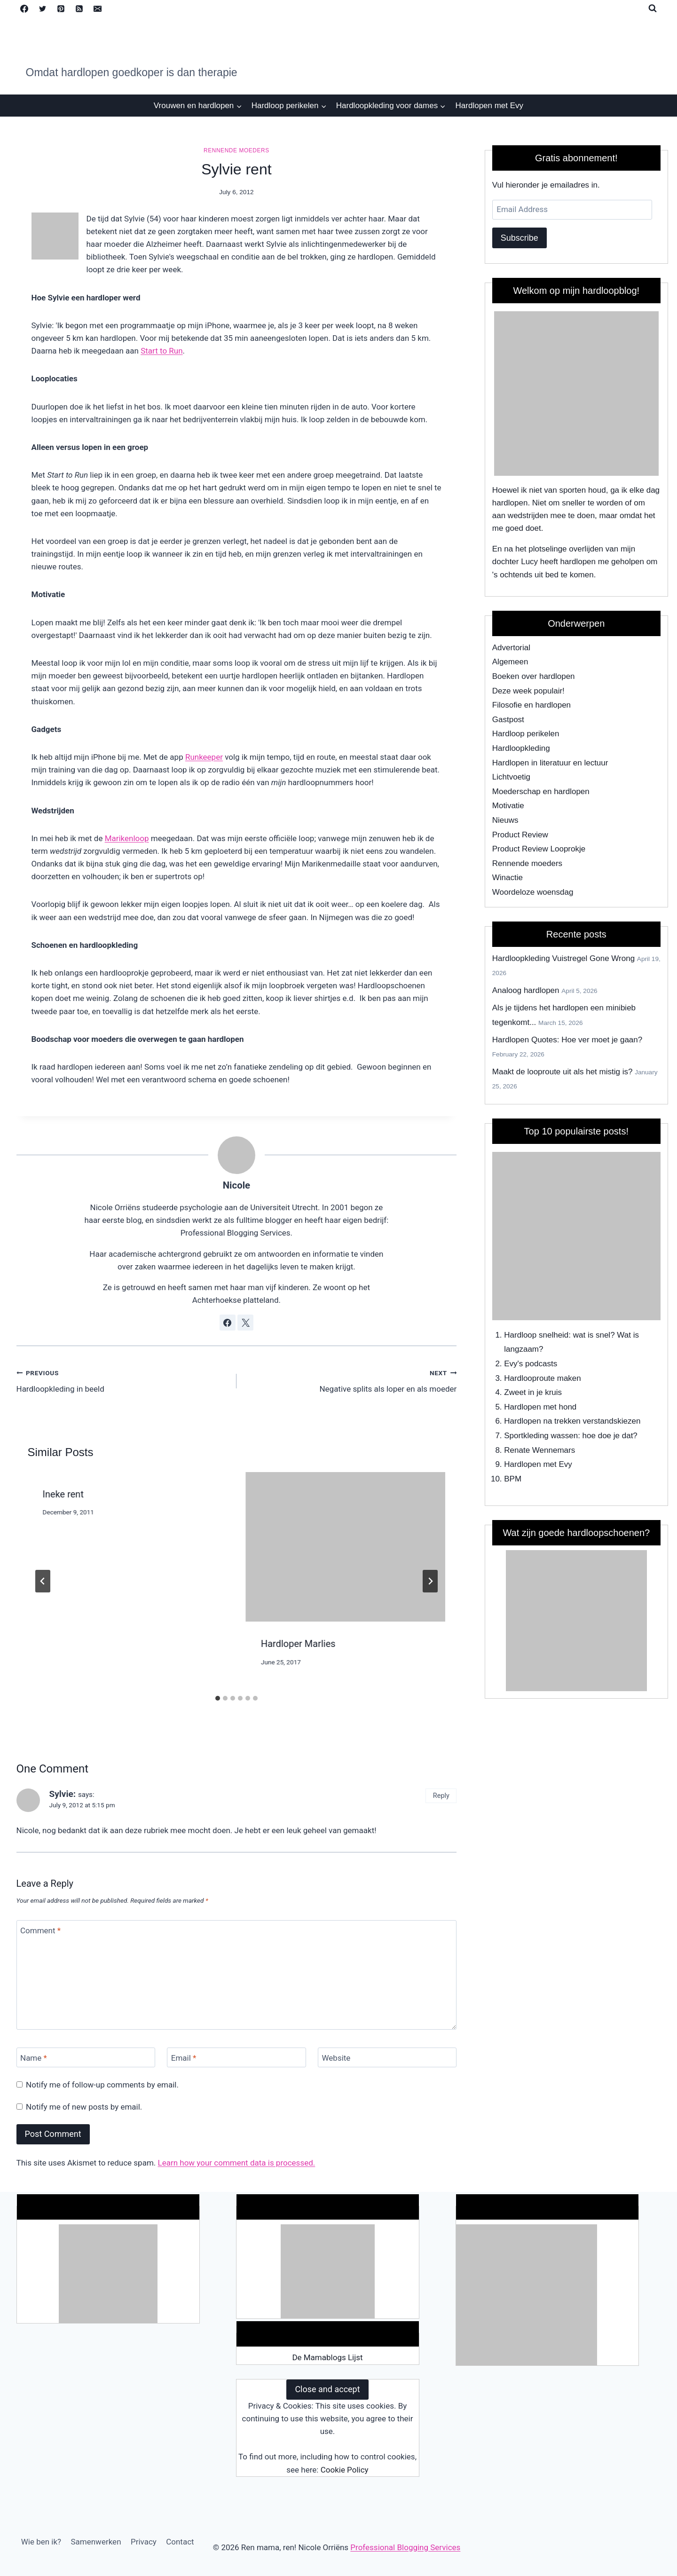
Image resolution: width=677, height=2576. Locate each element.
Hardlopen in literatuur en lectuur (550, 762)
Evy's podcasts (530, 1363)
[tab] (217, 1698)
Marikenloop (127, 838)
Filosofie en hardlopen (531, 705)
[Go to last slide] (42, 1581)
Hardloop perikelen (525, 733)
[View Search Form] (652, 8)
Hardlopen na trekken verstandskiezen (572, 1421)
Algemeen (510, 661)
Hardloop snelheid (536, 1335)
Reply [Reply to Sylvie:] (441, 1796)
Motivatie (508, 805)
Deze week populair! (528, 690)
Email (184, 2058)
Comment (40, 1930)
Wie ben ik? (41, 2541)
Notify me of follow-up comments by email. (102, 2084)
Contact (180, 2541)
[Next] (430, 1581)
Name (33, 2058)
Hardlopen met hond (540, 1406)
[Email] (98, 8)
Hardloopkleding (521, 748)
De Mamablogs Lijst (327, 2357)
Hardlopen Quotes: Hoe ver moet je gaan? (567, 1039)
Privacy (144, 2541)
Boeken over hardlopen (533, 676)
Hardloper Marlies (298, 1643)
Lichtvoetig (511, 776)
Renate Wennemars (539, 1450)
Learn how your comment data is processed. (236, 2162)
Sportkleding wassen (541, 1435)
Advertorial (511, 647)
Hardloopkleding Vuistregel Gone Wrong (563, 958)
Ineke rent (63, 1494)
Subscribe (519, 238)
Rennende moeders (236, 150)
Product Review (520, 834)
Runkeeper (204, 757)
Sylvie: (62, 1793)
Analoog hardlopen (525, 990)
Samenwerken (96, 2541)
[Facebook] (24, 8)
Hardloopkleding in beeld (122, 1380)
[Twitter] (43, 8)
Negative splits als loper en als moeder (350, 1380)
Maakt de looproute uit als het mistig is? (562, 1071)
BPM (512, 1478)
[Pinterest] (61, 8)
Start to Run (161, 350)
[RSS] (79, 8)
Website (336, 2058)
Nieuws (505, 820)
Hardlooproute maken (542, 1378)
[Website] (387, 2058)
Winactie (507, 877)
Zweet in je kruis (533, 1392)
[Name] (85, 2058)
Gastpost (508, 719)
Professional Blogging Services (405, 2547)
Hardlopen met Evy (490, 105)
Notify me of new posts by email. (84, 2106)
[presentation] (345, 1547)
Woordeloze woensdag (533, 892)
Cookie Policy (345, 2469)
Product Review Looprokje (538, 848)
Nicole (236, 1185)
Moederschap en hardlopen (541, 791)
